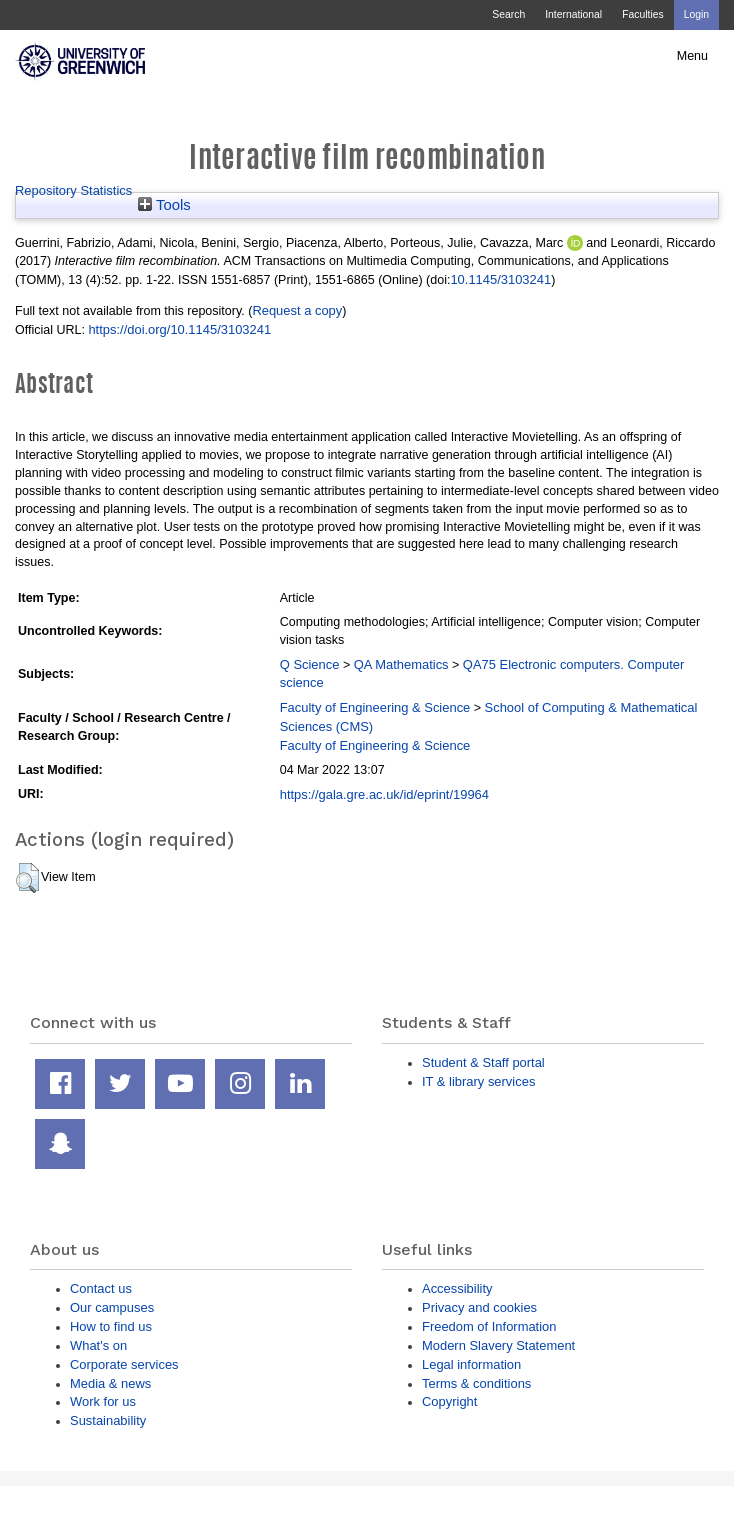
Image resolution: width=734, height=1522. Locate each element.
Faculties (642, 14)
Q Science (310, 664)
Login (696, 14)
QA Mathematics (401, 664)
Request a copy (297, 310)
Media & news (110, 1383)
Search (508, 14)
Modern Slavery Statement (498, 1345)
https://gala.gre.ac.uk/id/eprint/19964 (384, 794)
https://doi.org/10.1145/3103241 (179, 329)
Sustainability (108, 1420)
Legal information (471, 1364)
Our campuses (112, 1307)
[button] (27, 878)
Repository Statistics (73, 190)
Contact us (101, 1288)
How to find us (111, 1326)
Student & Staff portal (483, 1062)
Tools (164, 205)
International (573, 14)
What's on (98, 1345)
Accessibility (457, 1288)
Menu (692, 56)
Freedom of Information (489, 1326)
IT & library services (478, 1081)
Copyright (449, 1401)
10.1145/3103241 (500, 279)
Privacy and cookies (479, 1307)
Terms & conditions (476, 1383)
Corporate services (124, 1364)
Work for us (103, 1401)
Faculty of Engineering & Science (375, 707)
